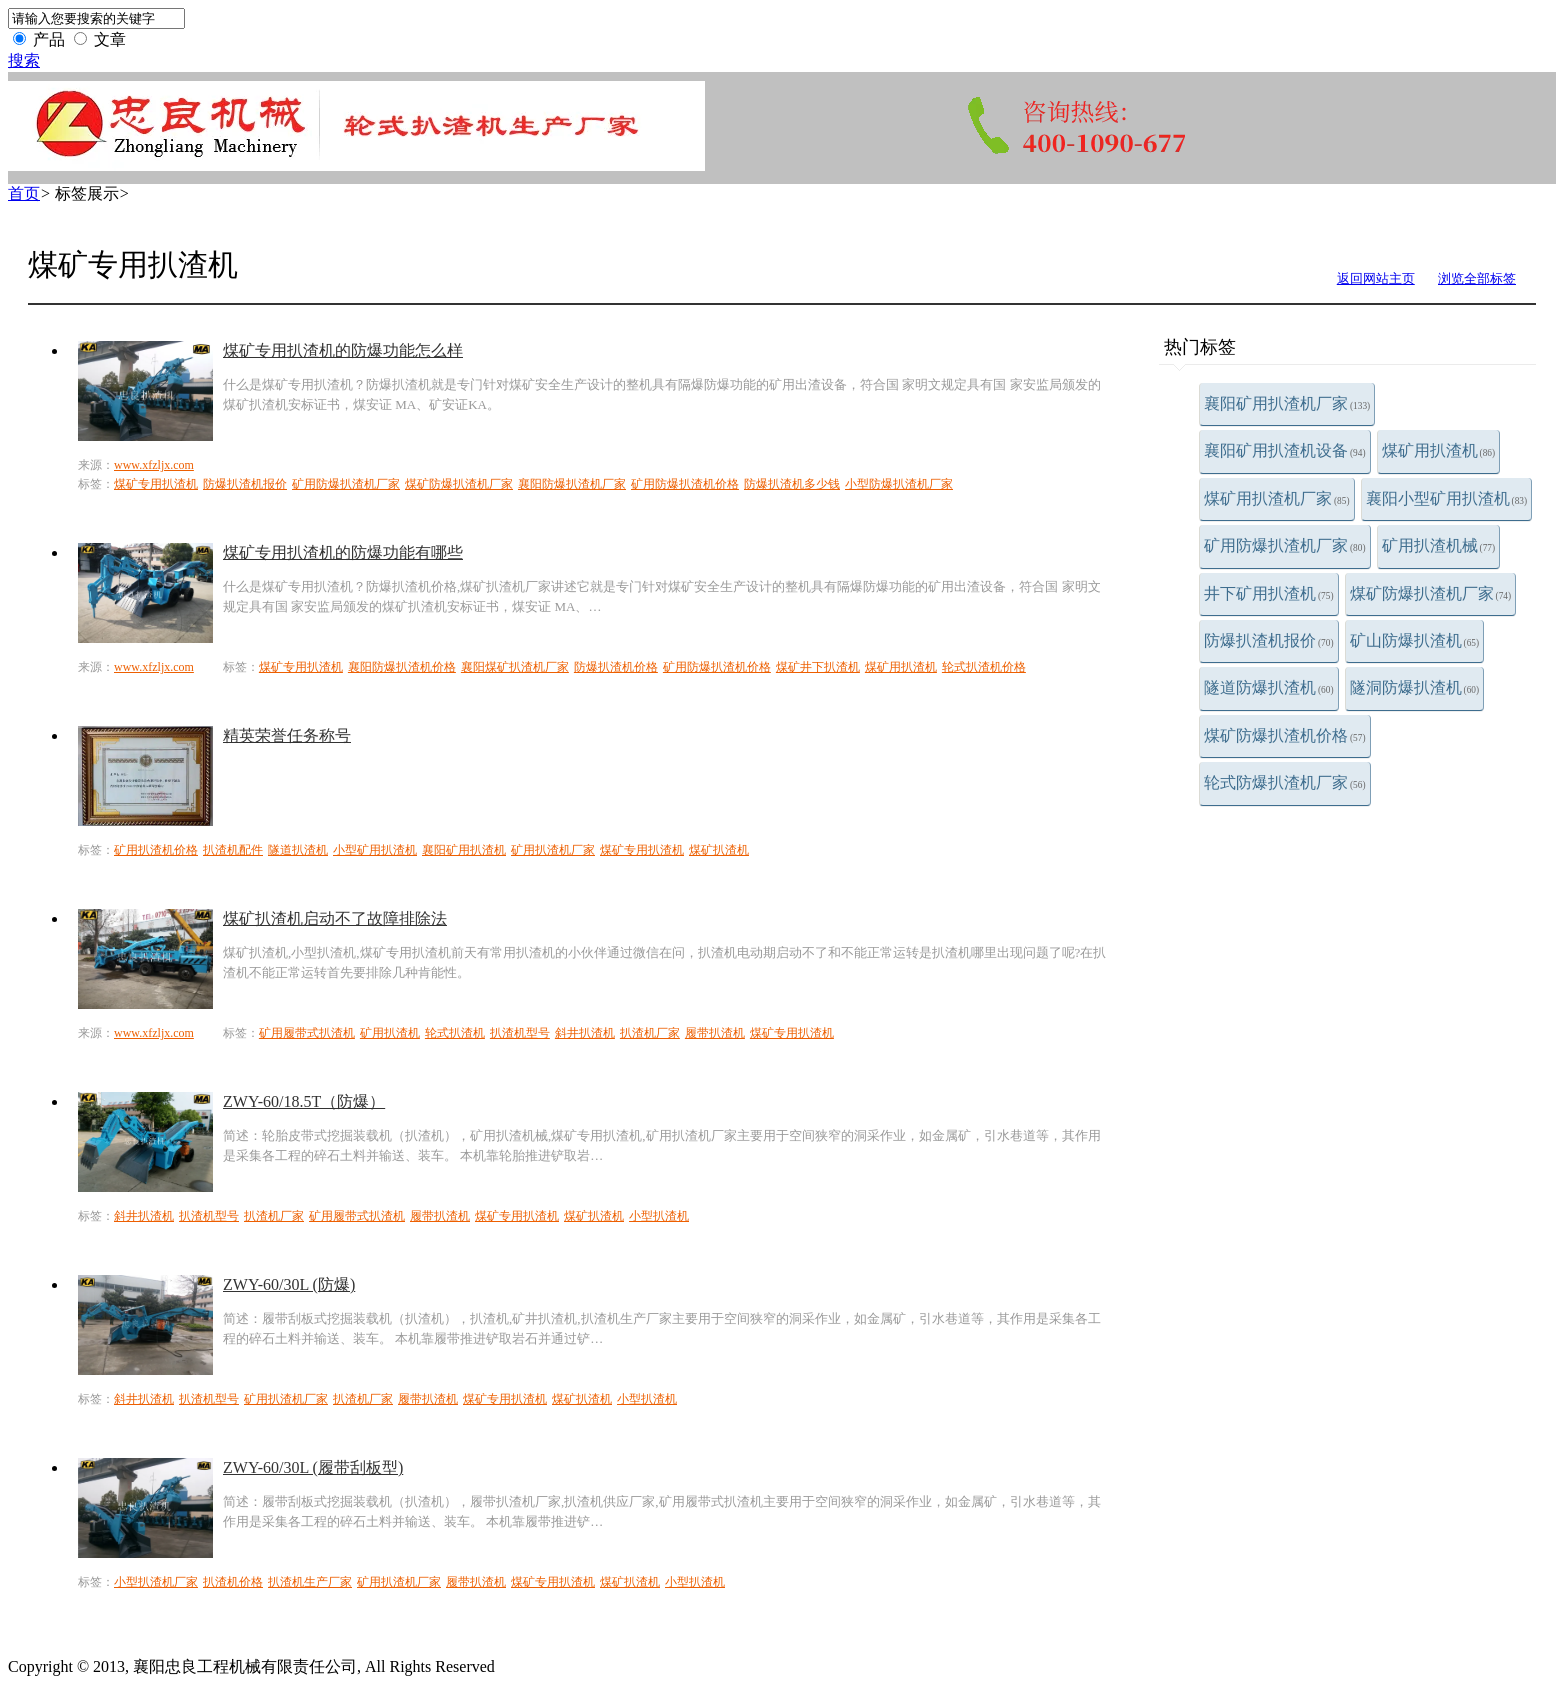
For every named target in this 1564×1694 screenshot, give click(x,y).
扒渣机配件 (233, 850)
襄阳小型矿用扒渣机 (1447, 498)
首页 (24, 193)
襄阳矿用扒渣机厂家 (1287, 403)
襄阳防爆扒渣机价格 (402, 667)
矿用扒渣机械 (1439, 545)
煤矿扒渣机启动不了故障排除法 (335, 918)
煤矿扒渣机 (719, 850)
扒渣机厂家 (650, 1033)
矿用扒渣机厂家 (553, 850)
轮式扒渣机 (455, 1033)
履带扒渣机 (715, 1033)
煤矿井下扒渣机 (818, 667)
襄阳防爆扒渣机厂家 (572, 484)
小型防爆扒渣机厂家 (899, 484)
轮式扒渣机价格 (984, 667)
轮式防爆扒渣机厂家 (1285, 782)
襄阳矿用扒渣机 (464, 850)
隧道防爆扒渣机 (1269, 687)
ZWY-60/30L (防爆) (289, 1284)
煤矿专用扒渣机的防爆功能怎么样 (343, 350)
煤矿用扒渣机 (1439, 450)
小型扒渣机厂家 (156, 1582)
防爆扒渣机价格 (616, 667)
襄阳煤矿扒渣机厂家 (515, 667)
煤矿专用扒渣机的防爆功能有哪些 (343, 552)
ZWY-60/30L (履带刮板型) (313, 1467)
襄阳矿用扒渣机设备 (1285, 450)
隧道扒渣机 (298, 850)
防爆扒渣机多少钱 (792, 484)
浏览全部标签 (1477, 278)
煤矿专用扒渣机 (156, 484)
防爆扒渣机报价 (1269, 640)
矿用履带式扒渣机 (307, 1033)
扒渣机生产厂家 (310, 1582)
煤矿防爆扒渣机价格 (1285, 735)
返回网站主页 (1376, 278)
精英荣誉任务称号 (287, 735)
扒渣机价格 (233, 1582)
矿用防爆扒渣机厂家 (1285, 545)
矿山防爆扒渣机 (1415, 640)
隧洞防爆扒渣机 (1415, 687)
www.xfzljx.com (154, 465)
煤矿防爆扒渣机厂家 (1431, 593)
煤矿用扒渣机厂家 (1277, 498)
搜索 (24, 60)
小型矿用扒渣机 (375, 850)
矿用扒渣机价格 (156, 850)
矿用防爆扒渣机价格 (685, 484)
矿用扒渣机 (390, 1033)
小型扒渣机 (659, 1216)
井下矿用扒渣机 (1269, 593)
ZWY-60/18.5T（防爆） (304, 1101)
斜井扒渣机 (585, 1033)
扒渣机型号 (520, 1033)
